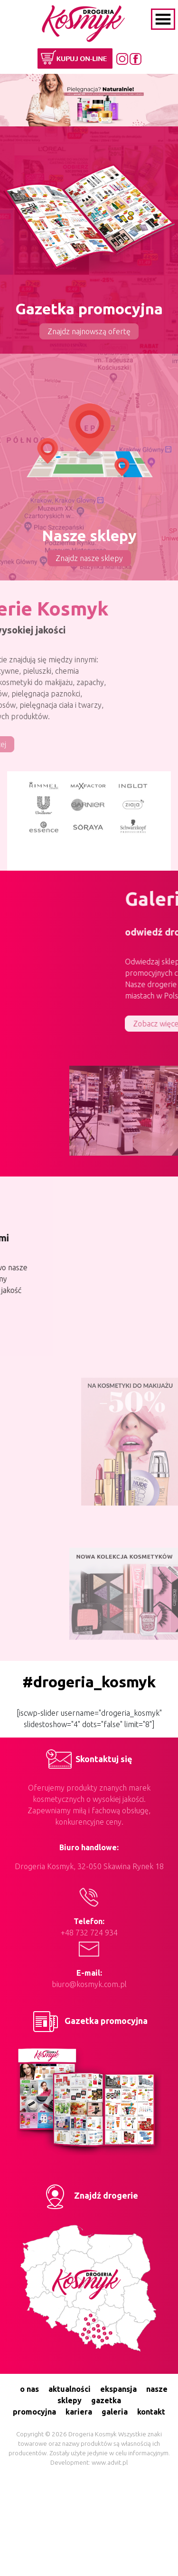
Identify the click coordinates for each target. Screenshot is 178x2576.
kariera (79, 2411)
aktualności (69, 2389)
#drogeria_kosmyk (89, 1681)
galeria (115, 2411)
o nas (29, 2389)
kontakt (151, 2411)
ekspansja (118, 2389)
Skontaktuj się (89, 1759)
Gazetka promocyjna (89, 2020)
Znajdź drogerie (89, 2195)
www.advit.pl (110, 2462)
